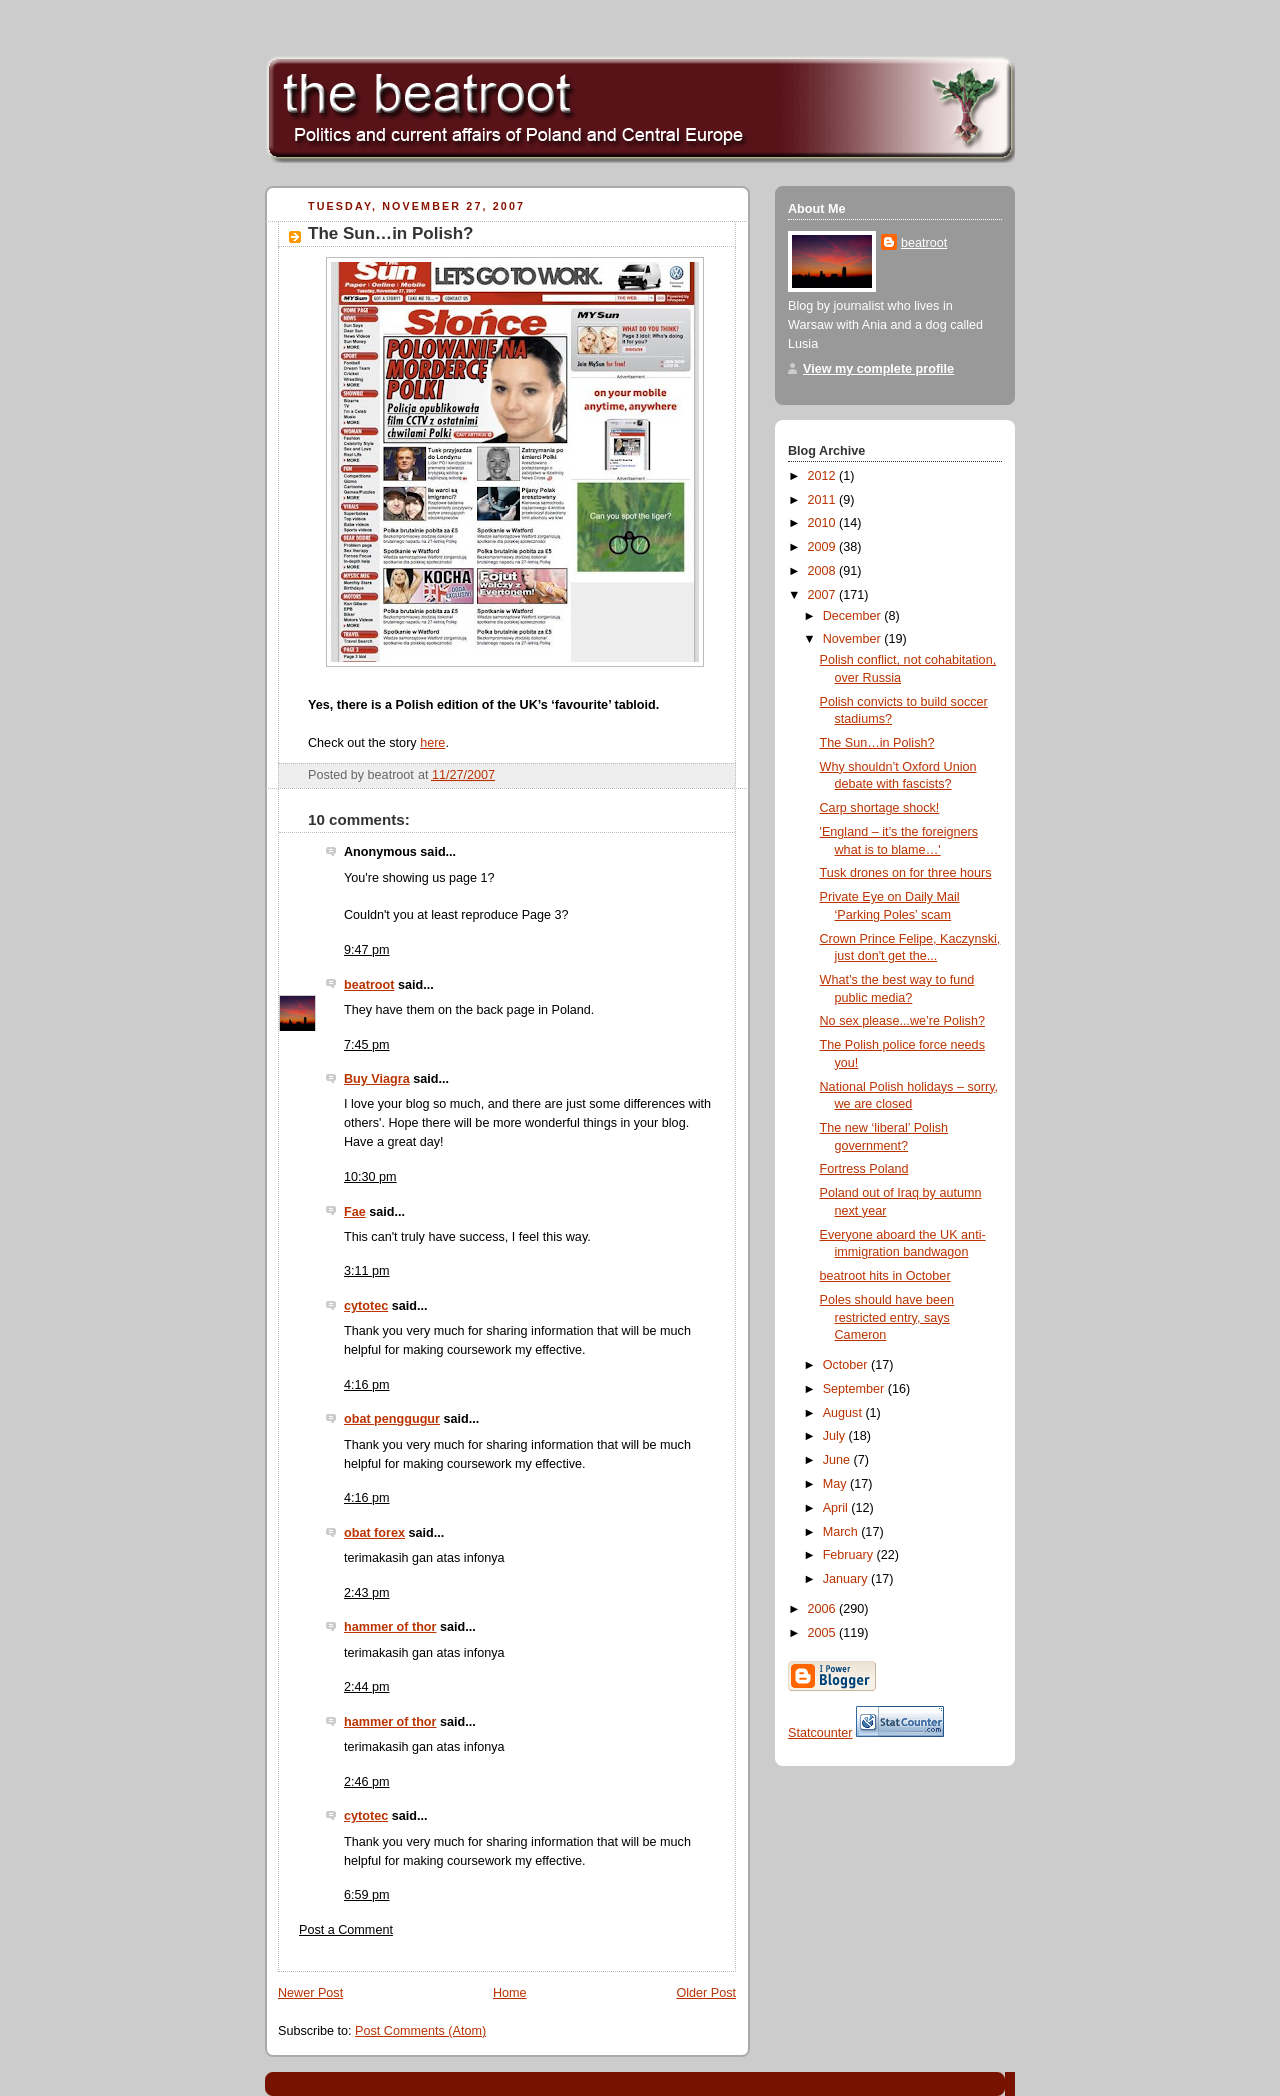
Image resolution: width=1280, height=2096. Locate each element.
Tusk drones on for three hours (906, 873)
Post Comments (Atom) (420, 2031)
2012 (824, 476)
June (838, 1460)
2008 (824, 571)
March (842, 1532)
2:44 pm (367, 1687)
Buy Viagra (377, 1079)
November (854, 639)
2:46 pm (367, 1782)
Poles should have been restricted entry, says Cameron (887, 1317)
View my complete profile (878, 369)
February (850, 1555)
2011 (824, 500)
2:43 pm (367, 1593)
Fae (355, 1212)
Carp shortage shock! (880, 808)
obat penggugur (392, 1419)
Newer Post (310, 1993)
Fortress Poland (864, 1169)
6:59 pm (367, 1895)
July (836, 1436)
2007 (824, 595)
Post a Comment (346, 1930)
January (847, 1579)
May (836, 1484)
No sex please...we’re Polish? (902, 1021)
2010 (824, 523)
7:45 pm (367, 1045)
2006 (824, 1609)
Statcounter (820, 1733)
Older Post (706, 1993)
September (855, 1389)
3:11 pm (367, 1271)
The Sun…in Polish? (390, 233)
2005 (824, 1633)
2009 (824, 547)
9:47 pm (367, 950)
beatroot (369, 985)
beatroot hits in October (885, 1276)
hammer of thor (390, 1627)
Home (510, 1993)
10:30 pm (370, 1177)
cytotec (366, 1306)
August (844, 1413)
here (432, 743)
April (837, 1508)
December (854, 616)
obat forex (374, 1533)
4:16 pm (367, 1385)
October (847, 1365)
